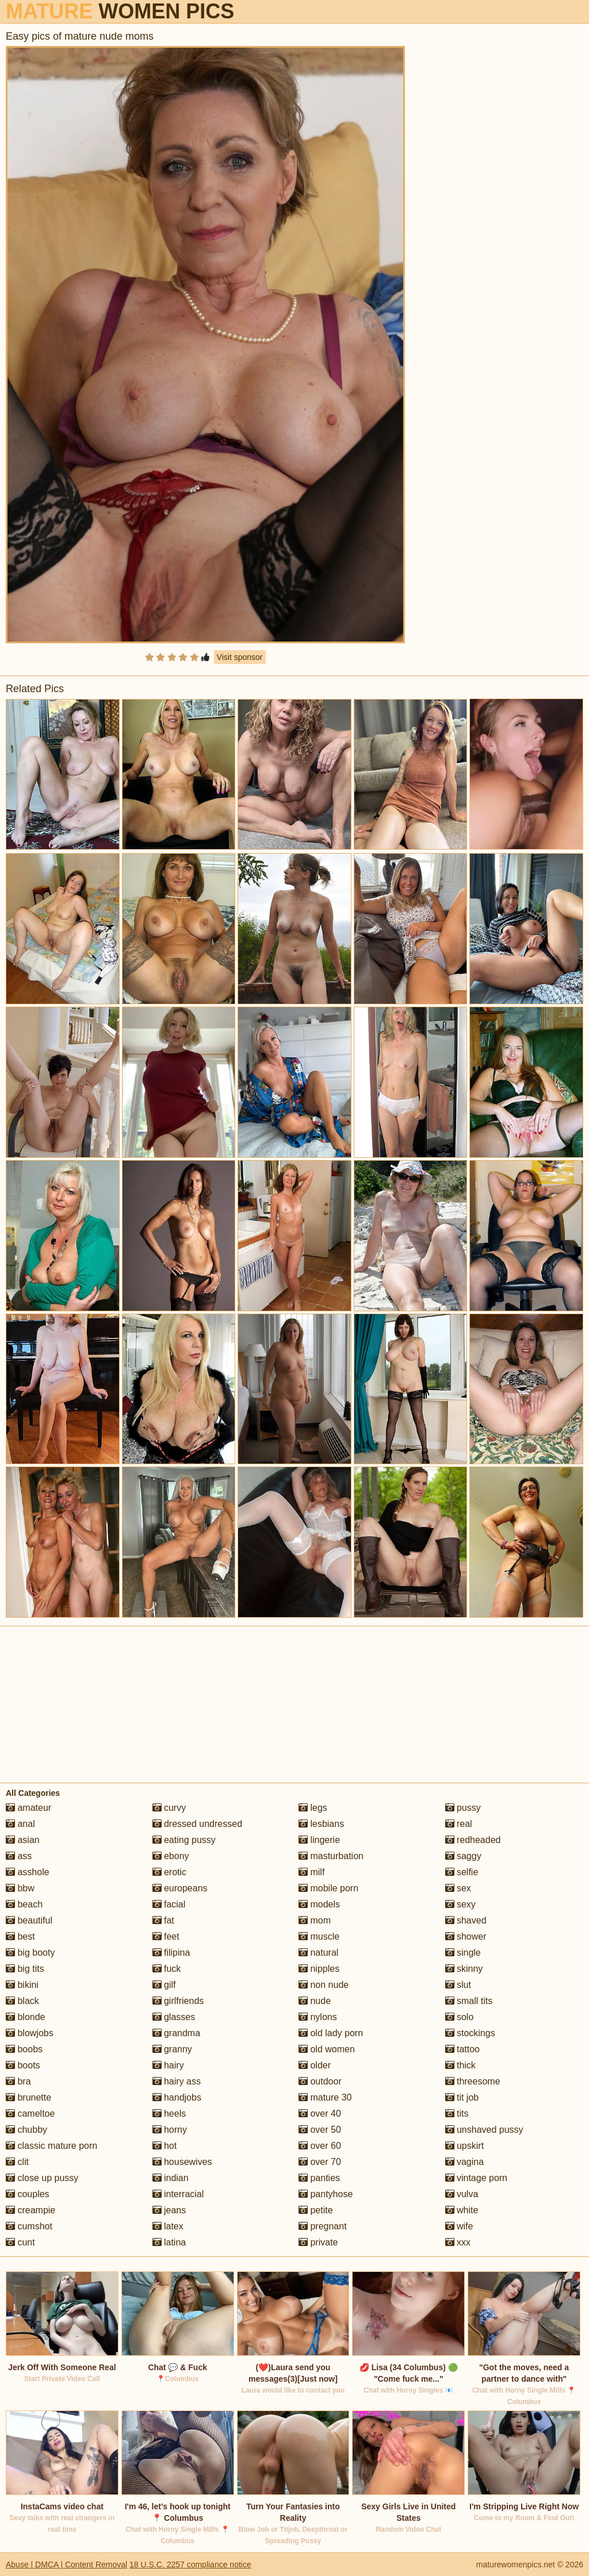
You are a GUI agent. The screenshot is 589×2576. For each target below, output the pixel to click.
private (318, 2242)
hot (164, 2146)
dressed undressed (197, 1824)
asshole (27, 1872)
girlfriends (178, 2001)
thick (460, 2065)
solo (459, 2017)
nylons (318, 2017)
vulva (462, 2194)
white (462, 2210)
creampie (30, 2210)
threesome (472, 2081)
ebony (170, 1856)
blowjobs (29, 2033)
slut (458, 1985)
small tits (469, 2001)
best (20, 1936)
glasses (174, 2017)
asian (23, 1840)
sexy (460, 1904)
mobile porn (328, 1888)
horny (169, 2129)
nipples (319, 1969)
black (22, 2001)
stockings (470, 2033)
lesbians (321, 1824)
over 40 (320, 2113)
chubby (26, 2129)
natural (318, 1952)
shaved (466, 1920)
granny (172, 2049)
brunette (28, 2097)
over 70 (320, 2162)
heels (169, 2113)
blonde (25, 2017)
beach (24, 1904)
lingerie (319, 1840)
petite (316, 2210)
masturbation (331, 1856)
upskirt (464, 2146)
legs (313, 1808)
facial (169, 1904)
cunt (20, 2242)
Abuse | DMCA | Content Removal (66, 2564)
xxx (458, 2242)
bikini (22, 1985)
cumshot (29, 2226)
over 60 (320, 2146)
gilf (164, 1985)
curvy (169, 1808)
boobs (24, 2049)
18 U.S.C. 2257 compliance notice (190, 2564)
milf (311, 1872)
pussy (463, 1808)
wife (459, 2226)
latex (167, 2226)
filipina (171, 1952)
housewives (182, 2162)
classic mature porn (51, 2146)
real (458, 1824)
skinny (464, 1969)
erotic (169, 1872)
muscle (319, 1936)
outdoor (320, 2081)
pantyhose (326, 2194)
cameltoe (30, 2113)
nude (315, 2001)
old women (327, 2049)
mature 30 (325, 2097)
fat (163, 1920)
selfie (462, 1872)
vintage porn (476, 2178)
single (463, 1952)
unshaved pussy (484, 2129)
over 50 (320, 2129)
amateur (28, 1808)
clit (17, 2162)
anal (20, 1824)
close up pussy (42, 2178)
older (315, 2065)
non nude (324, 1985)
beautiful (29, 1920)
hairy (168, 2065)
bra (18, 2081)
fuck (166, 1969)
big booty (30, 1952)
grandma (176, 2033)
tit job (462, 2097)
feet (165, 1936)
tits (457, 2113)
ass (19, 1856)
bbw (20, 1888)
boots (23, 2065)
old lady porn (331, 2033)
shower (466, 1936)
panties (319, 2178)
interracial (178, 2194)
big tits (25, 1969)
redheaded (473, 1840)
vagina (464, 2162)
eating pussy (184, 1840)
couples (27, 2194)
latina (169, 2242)
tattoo (462, 2049)
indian (170, 2178)
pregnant (323, 2226)
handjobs (176, 2097)
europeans (180, 1888)
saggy (463, 1856)
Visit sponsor (240, 657)
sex (458, 1888)
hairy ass (176, 2081)
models (319, 1904)
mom (315, 1920)
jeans (169, 2210)
